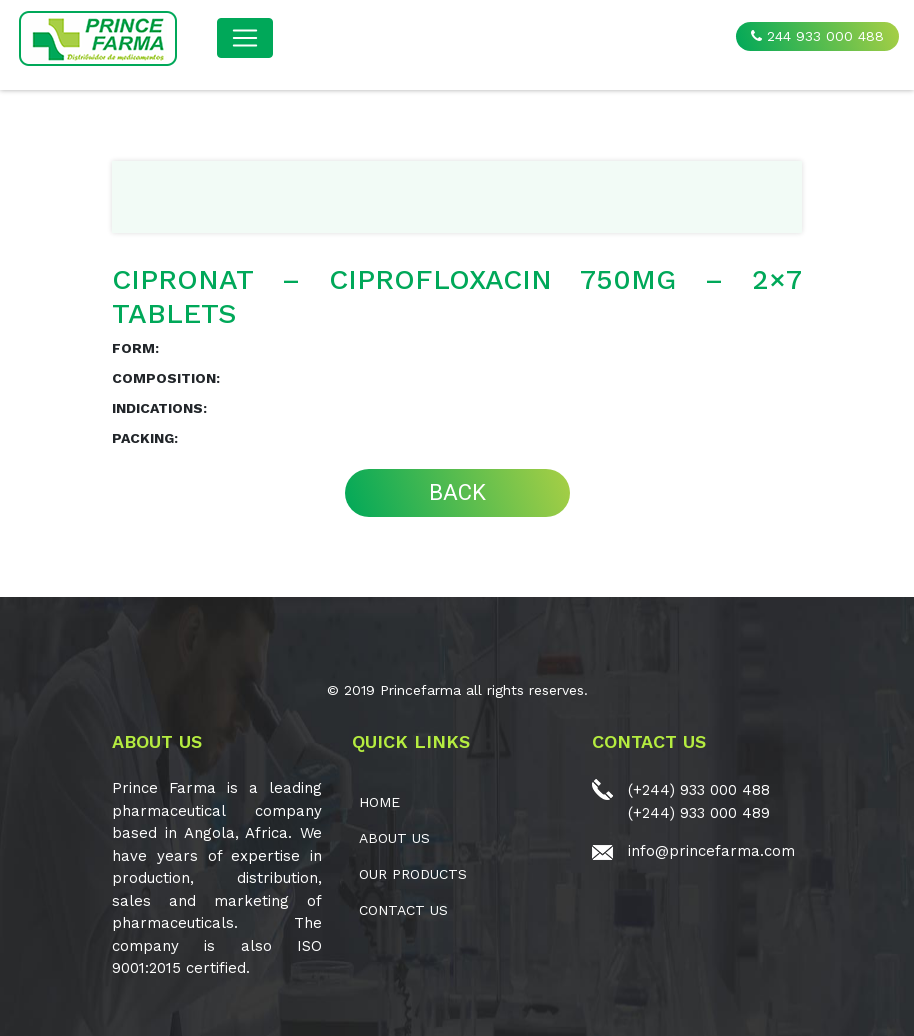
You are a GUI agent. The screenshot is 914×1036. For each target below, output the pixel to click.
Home (379, 802)
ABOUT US (394, 838)
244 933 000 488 (817, 36)
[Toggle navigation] (245, 38)
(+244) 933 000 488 (699, 790)
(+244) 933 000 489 (699, 813)
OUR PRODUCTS (413, 874)
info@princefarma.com (711, 851)
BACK (457, 492)
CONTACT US (403, 910)
